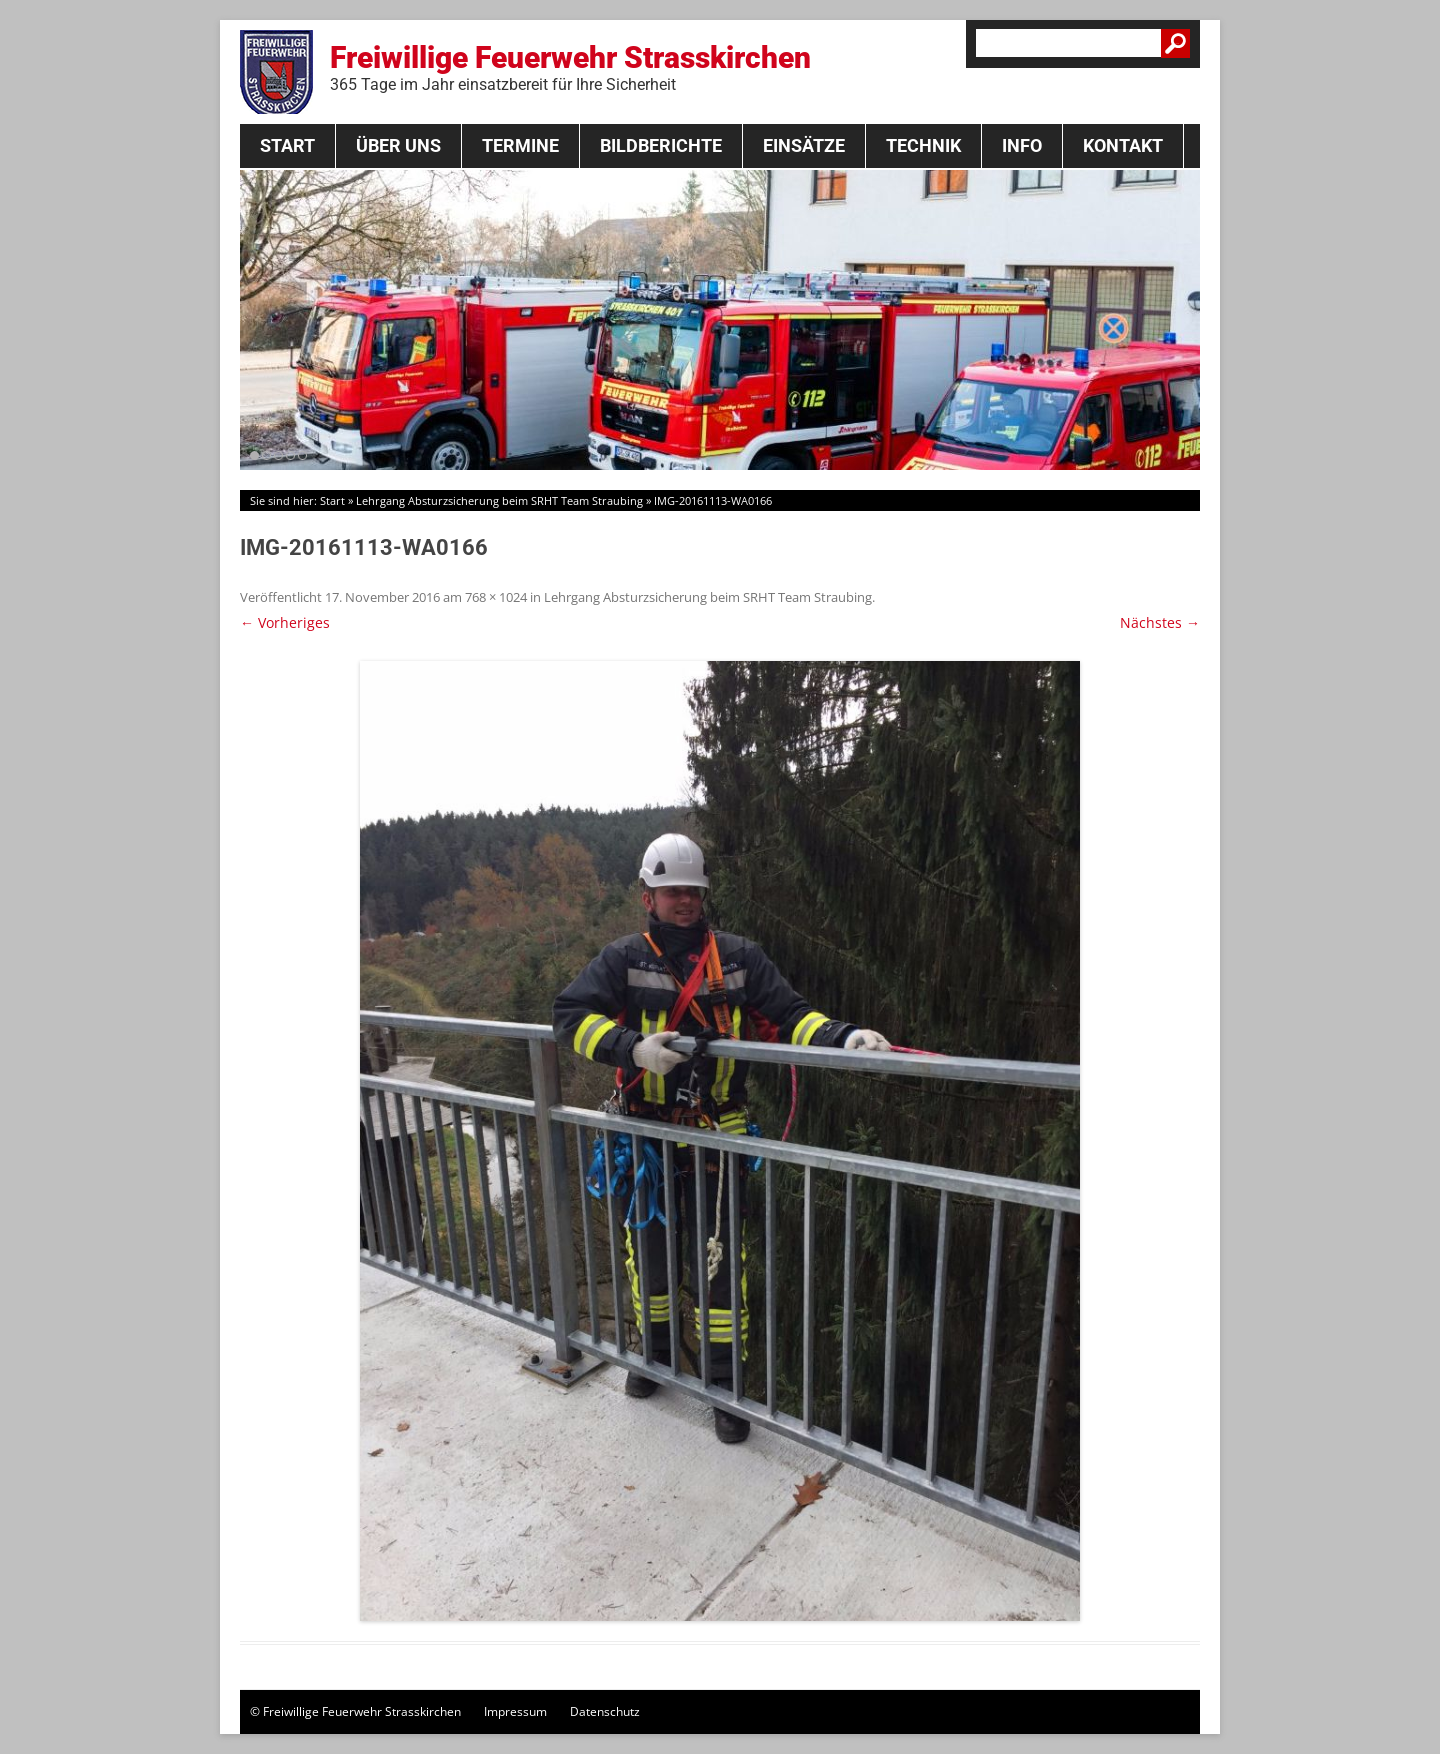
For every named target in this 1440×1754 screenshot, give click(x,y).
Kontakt (1123, 145)
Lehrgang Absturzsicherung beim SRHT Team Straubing (499, 500)
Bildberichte (661, 145)
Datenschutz (605, 1711)
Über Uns (398, 145)
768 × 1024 (496, 597)
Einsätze (804, 145)
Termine (520, 145)
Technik (923, 145)
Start (287, 145)
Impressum (515, 1711)
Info (1022, 145)
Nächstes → (1160, 622)
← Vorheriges (285, 622)
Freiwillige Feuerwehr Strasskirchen (570, 67)
